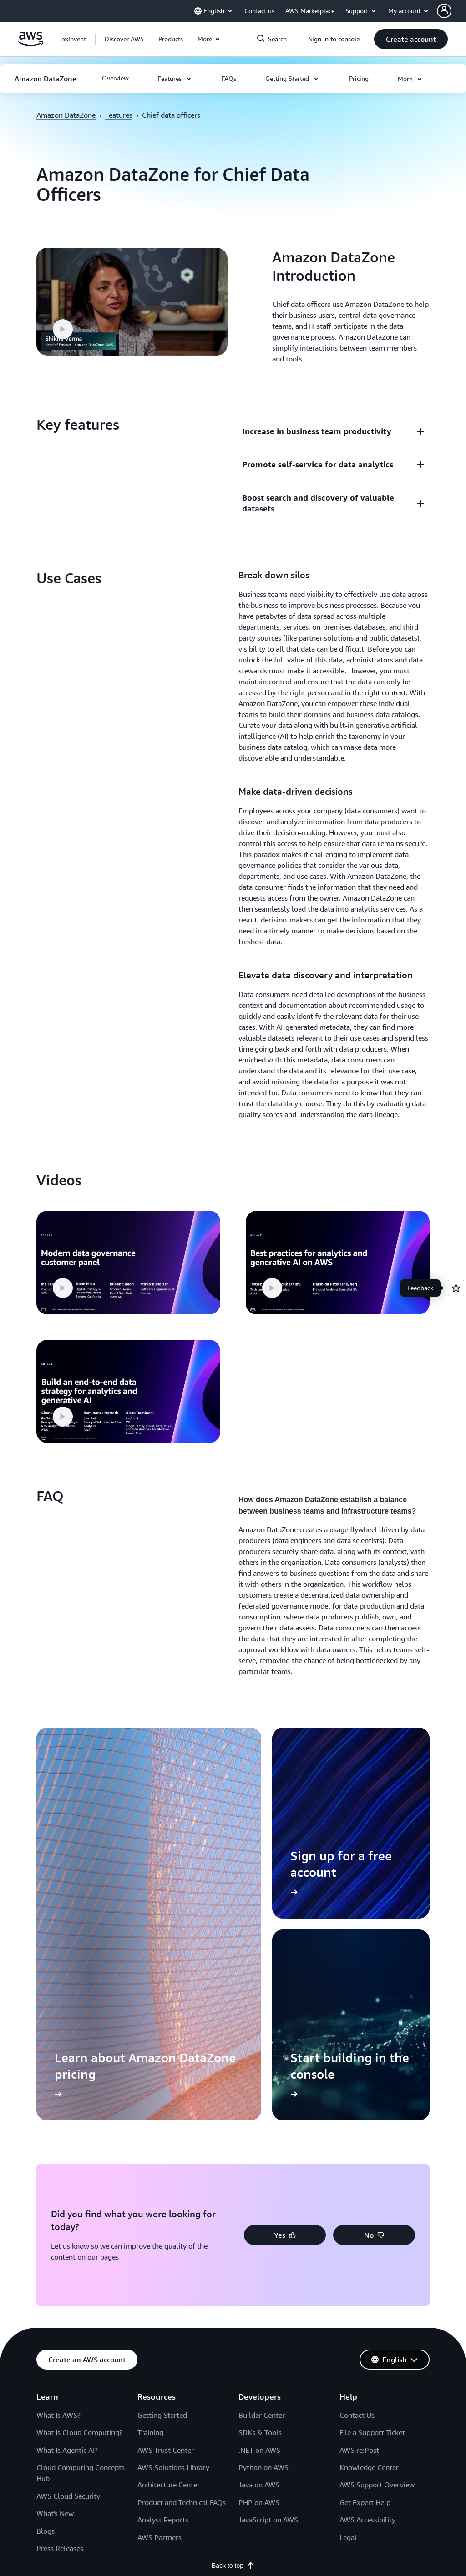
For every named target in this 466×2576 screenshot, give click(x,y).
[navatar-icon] (444, 11)
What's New (55, 2231)
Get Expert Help (364, 2220)
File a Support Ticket (372, 2150)
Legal (348, 2255)
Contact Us (357, 2133)
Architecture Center (168, 2202)
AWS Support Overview (377, 2202)
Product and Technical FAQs (181, 2220)
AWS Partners (159, 2255)
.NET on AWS (259, 2168)
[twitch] (367, 2315)
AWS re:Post (359, 2168)
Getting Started (162, 2133)
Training (150, 2150)
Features (118, 115)
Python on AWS (263, 2185)
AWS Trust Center (165, 2168)
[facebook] (324, 2315)
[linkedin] (338, 2315)
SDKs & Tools (260, 2150)
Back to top (233, 2283)
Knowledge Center (369, 2185)
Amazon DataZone (66, 115)
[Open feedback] (456, 1288)
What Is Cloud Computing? (79, 2150)
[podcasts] (396, 2315)
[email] (411, 2315)
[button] (451, 11)
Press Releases (59, 2266)
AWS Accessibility (367, 2237)
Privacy (46, 2336)
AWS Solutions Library (173, 2185)
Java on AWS (258, 2202)
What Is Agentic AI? (67, 2168)
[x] (309, 2315)
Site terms (81, 2336)
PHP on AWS (258, 2220)
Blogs (45, 2249)
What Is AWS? (58, 2133)
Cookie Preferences (134, 2336)
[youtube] (382, 2315)
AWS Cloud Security (68, 2214)
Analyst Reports (162, 2237)
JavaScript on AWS (268, 2237)
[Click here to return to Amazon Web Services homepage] (30, 44)
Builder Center (261, 2133)
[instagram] (353, 2315)
